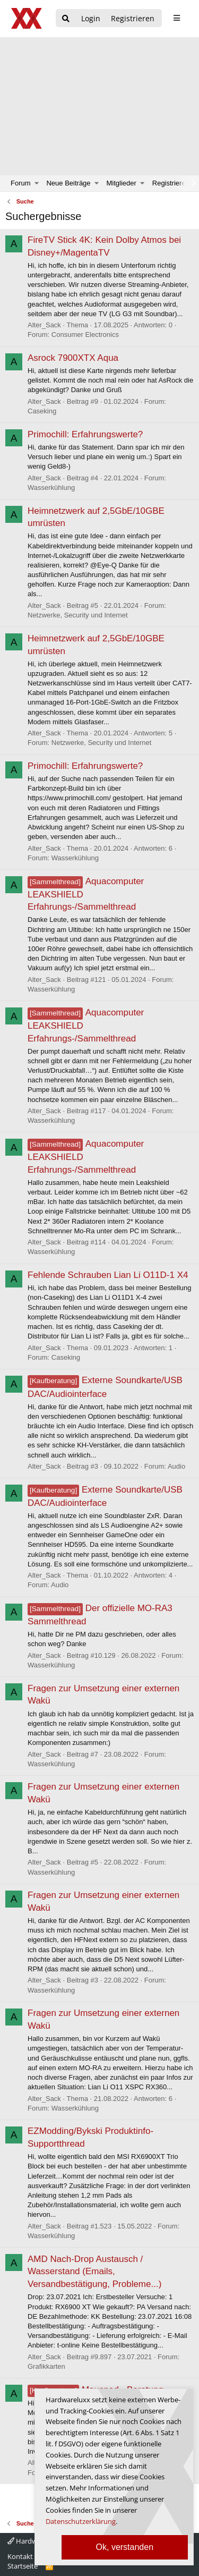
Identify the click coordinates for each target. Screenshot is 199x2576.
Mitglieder (121, 183)
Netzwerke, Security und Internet (78, 615)
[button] (36, 183)
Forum (21, 183)
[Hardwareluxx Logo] (27, 18)
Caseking (42, 411)
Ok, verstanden (125, 2547)
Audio (176, 1466)
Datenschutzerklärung (81, 2521)
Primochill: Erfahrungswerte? (85, 434)
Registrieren (170, 183)
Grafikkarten (46, 2366)
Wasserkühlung (51, 488)
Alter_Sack (44, 325)
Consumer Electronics (85, 334)
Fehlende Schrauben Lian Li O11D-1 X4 (108, 1275)
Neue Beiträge (68, 183)
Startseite (22, 2566)
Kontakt (20, 2556)
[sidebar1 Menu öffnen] (176, 18)
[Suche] (66, 19)
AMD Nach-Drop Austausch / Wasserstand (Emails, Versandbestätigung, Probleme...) (94, 2272)
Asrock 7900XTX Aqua (73, 358)
